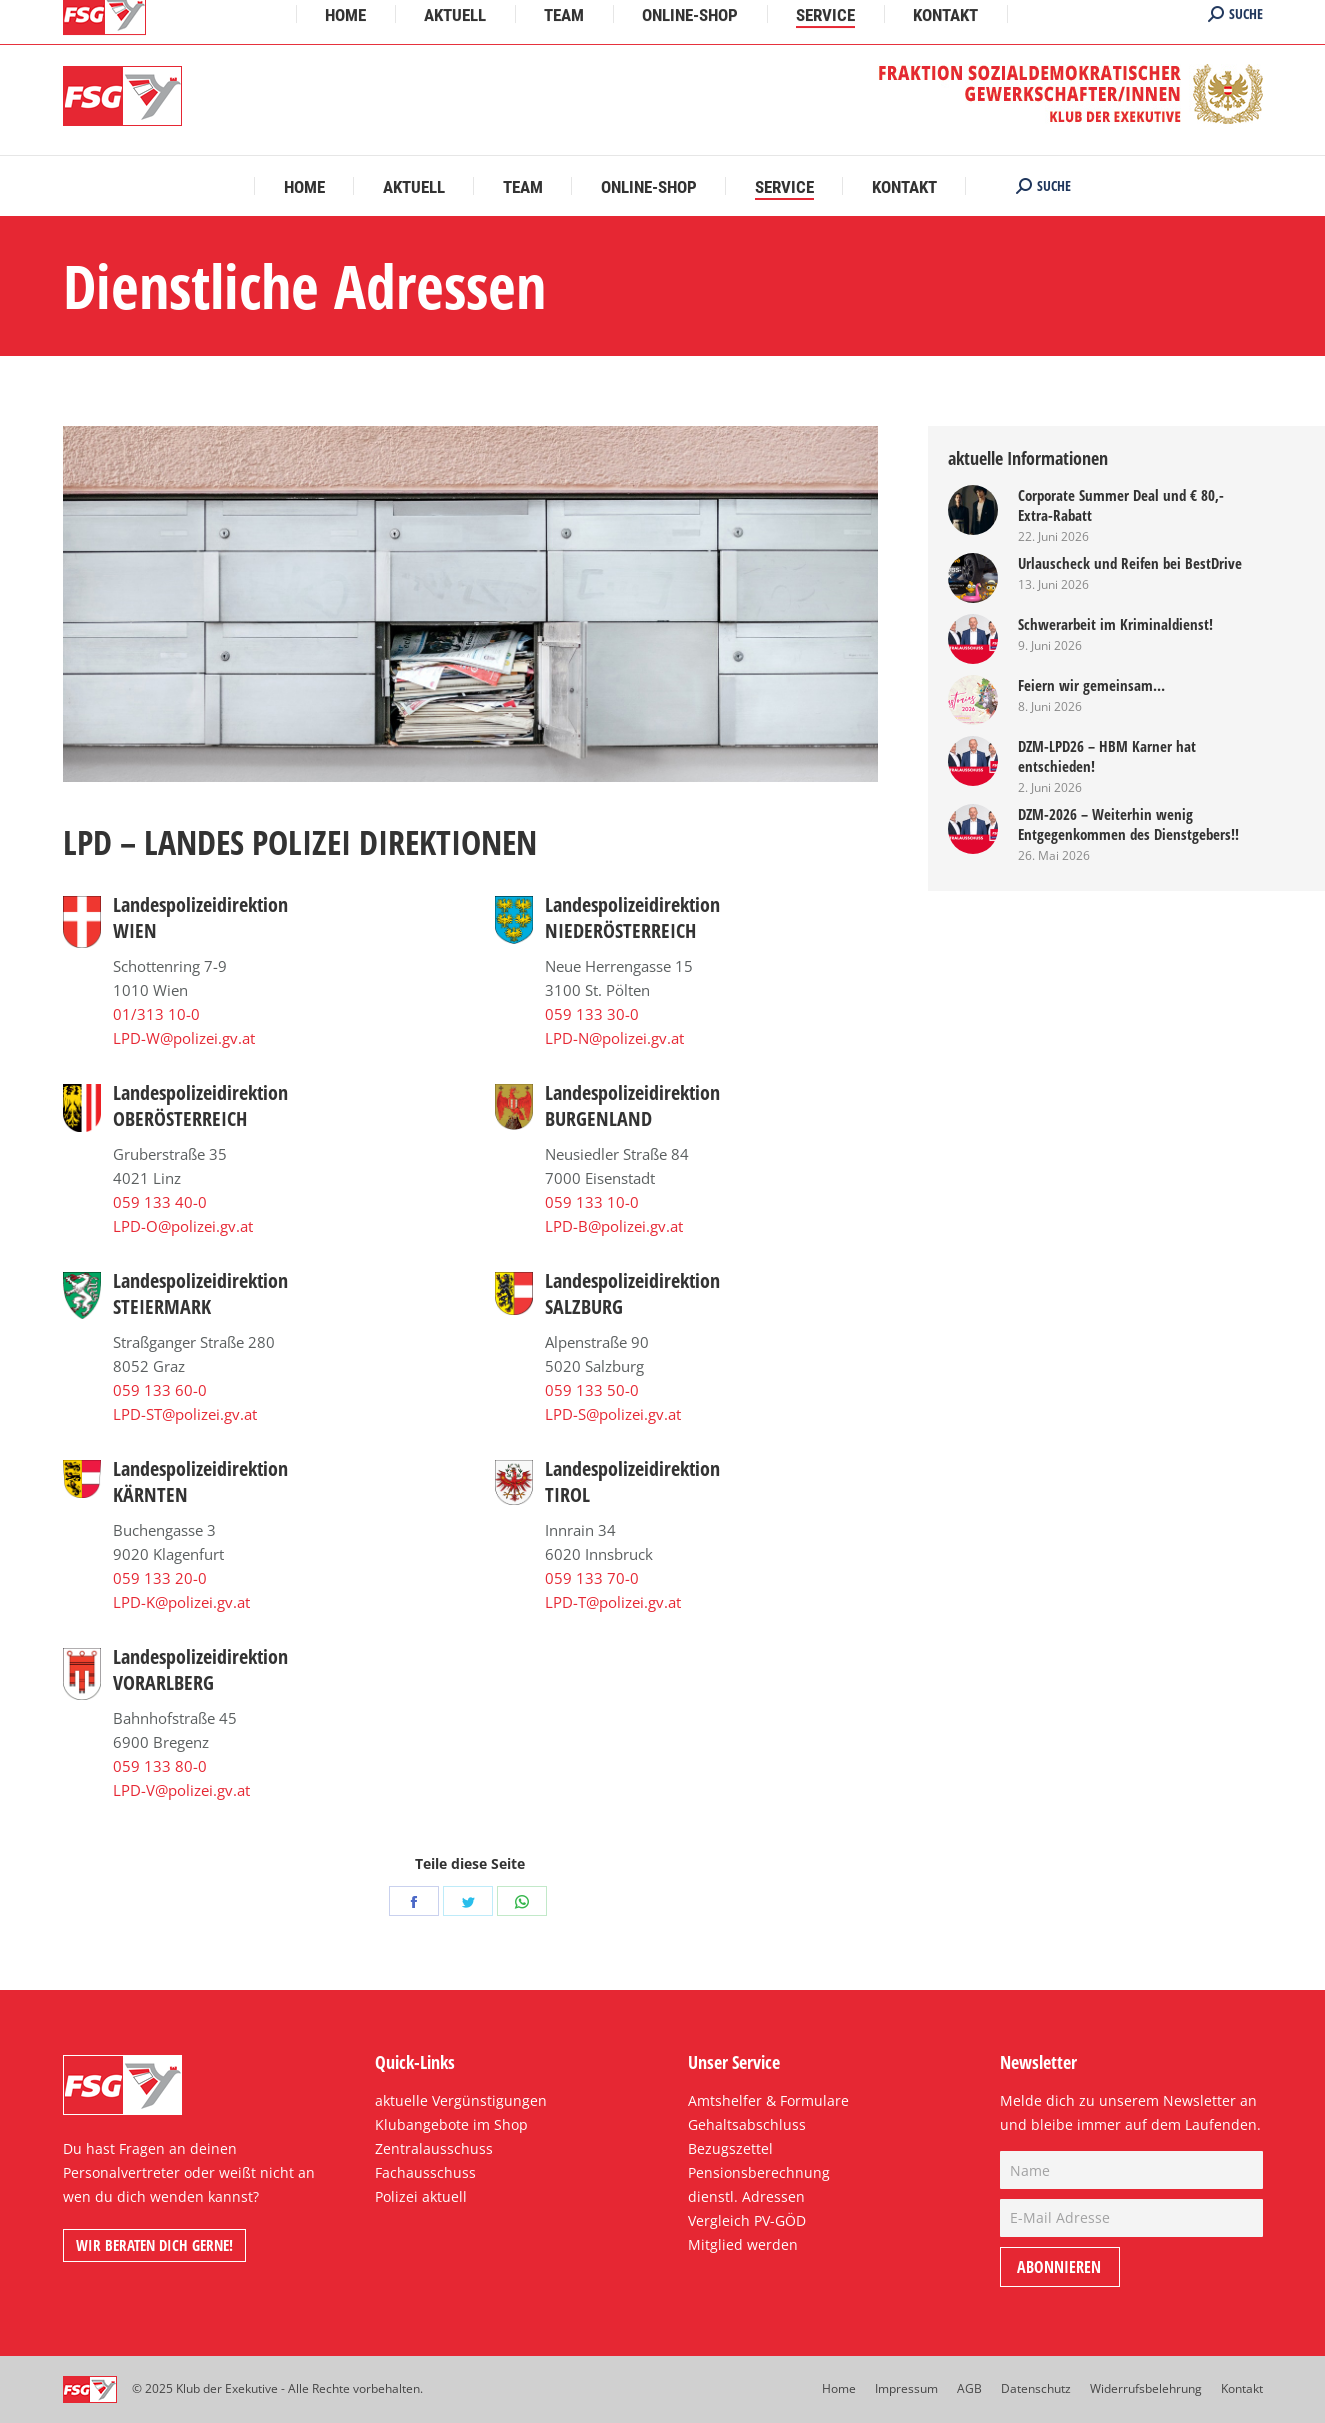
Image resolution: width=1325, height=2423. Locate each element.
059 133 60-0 (160, 1390)
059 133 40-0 (160, 1202)
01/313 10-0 (156, 1014)
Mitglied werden (743, 2244)
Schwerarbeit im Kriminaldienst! (1115, 624)
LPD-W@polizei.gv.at (184, 1038)
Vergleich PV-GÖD (747, 2220)
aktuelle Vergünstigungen (461, 2100)
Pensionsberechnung (759, 2172)
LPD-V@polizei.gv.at (181, 1790)
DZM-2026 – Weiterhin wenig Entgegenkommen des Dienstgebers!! (1128, 824)
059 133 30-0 (592, 1014)
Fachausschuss (425, 2172)
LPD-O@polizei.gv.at (183, 1226)
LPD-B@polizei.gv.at (614, 1226)
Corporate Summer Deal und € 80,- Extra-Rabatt (1121, 505)
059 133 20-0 (160, 1578)
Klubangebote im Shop (451, 2124)
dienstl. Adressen (746, 2196)
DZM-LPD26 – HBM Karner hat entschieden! (1107, 756)
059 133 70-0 (592, 1578)
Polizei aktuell (421, 2196)
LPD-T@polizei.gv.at (613, 1602)
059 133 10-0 (592, 1202)
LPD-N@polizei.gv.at (614, 1038)
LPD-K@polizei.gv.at (181, 1602)
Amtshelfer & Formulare (768, 2100)
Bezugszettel (730, 2148)
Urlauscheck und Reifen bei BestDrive (1130, 563)
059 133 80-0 (160, 1766)
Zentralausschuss (434, 2148)
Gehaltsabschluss (747, 2124)
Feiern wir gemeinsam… (1091, 685)
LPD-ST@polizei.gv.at (185, 1414)
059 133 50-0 (592, 1390)
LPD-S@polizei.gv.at (613, 1414)
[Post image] (973, 510)
